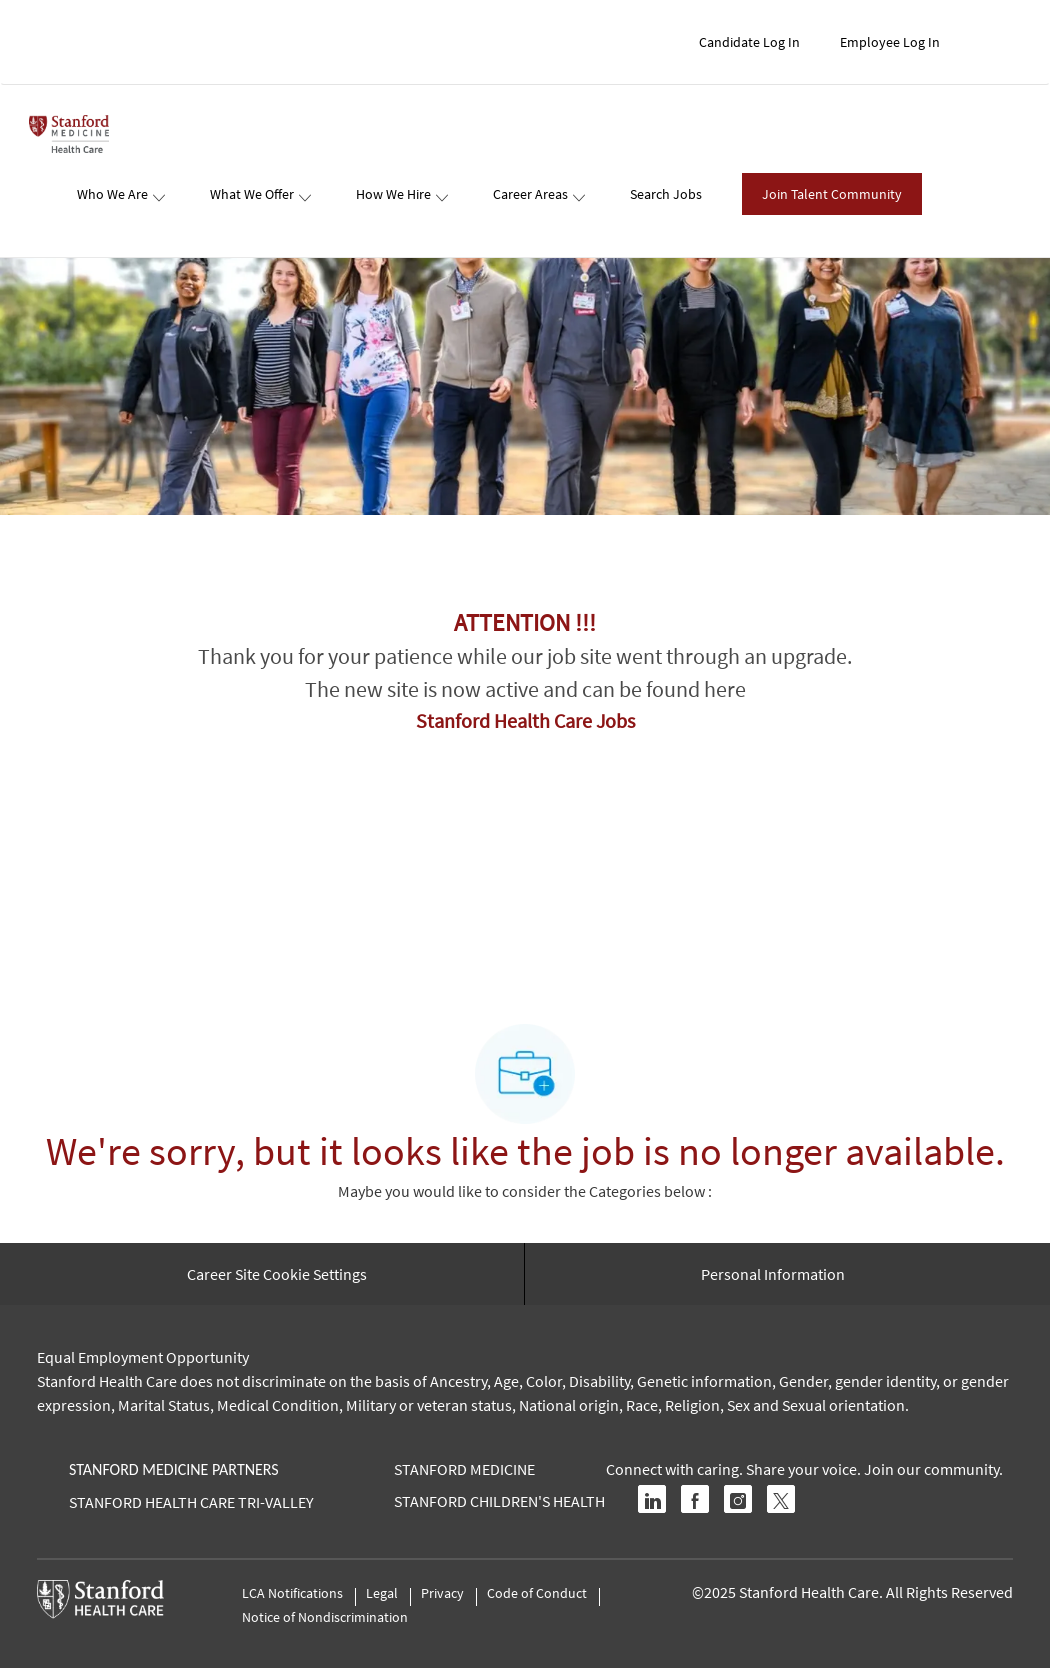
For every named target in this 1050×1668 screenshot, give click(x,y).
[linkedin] (652, 1499)
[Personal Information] (773, 1274)
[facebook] (695, 1499)
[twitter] (781, 1499)
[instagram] (738, 1499)
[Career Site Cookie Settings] (277, 1274)
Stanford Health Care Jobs (525, 720)
